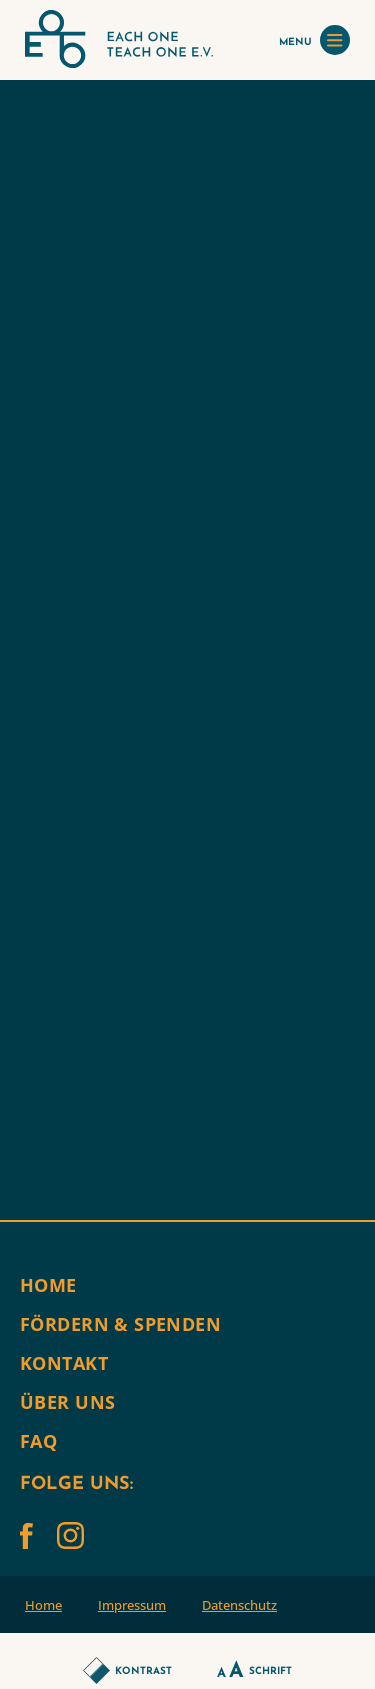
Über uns (67, 1402)
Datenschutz (239, 1605)
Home (48, 1285)
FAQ (38, 1441)
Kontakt (64, 1363)
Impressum (132, 1605)
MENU (314, 40)
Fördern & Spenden (120, 1324)
